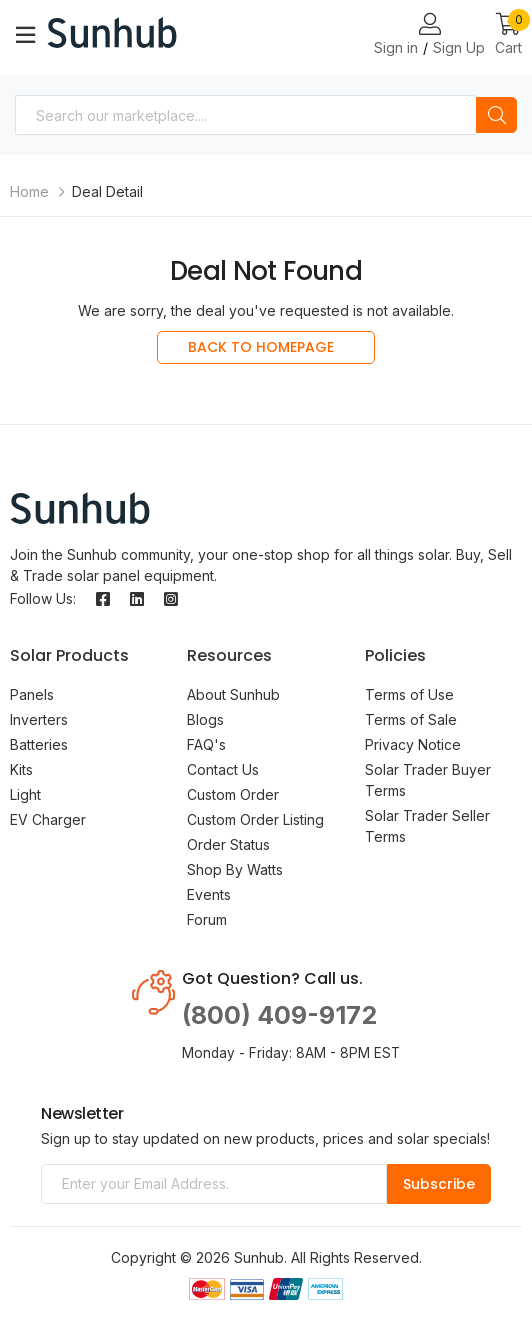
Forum (207, 919)
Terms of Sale (411, 719)
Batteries (39, 744)
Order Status (228, 844)
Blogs (205, 719)
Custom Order (233, 794)
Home (29, 191)
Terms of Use (409, 694)
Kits (21, 769)
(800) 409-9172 (279, 1015)
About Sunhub (233, 694)
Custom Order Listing (255, 819)
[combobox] (245, 115)
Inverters (39, 719)
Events (209, 894)
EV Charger (48, 819)
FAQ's (206, 744)
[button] (508, 35)
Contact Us (223, 769)
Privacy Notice (413, 744)
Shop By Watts (235, 869)
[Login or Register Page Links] (430, 25)
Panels (32, 694)
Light (25, 794)
